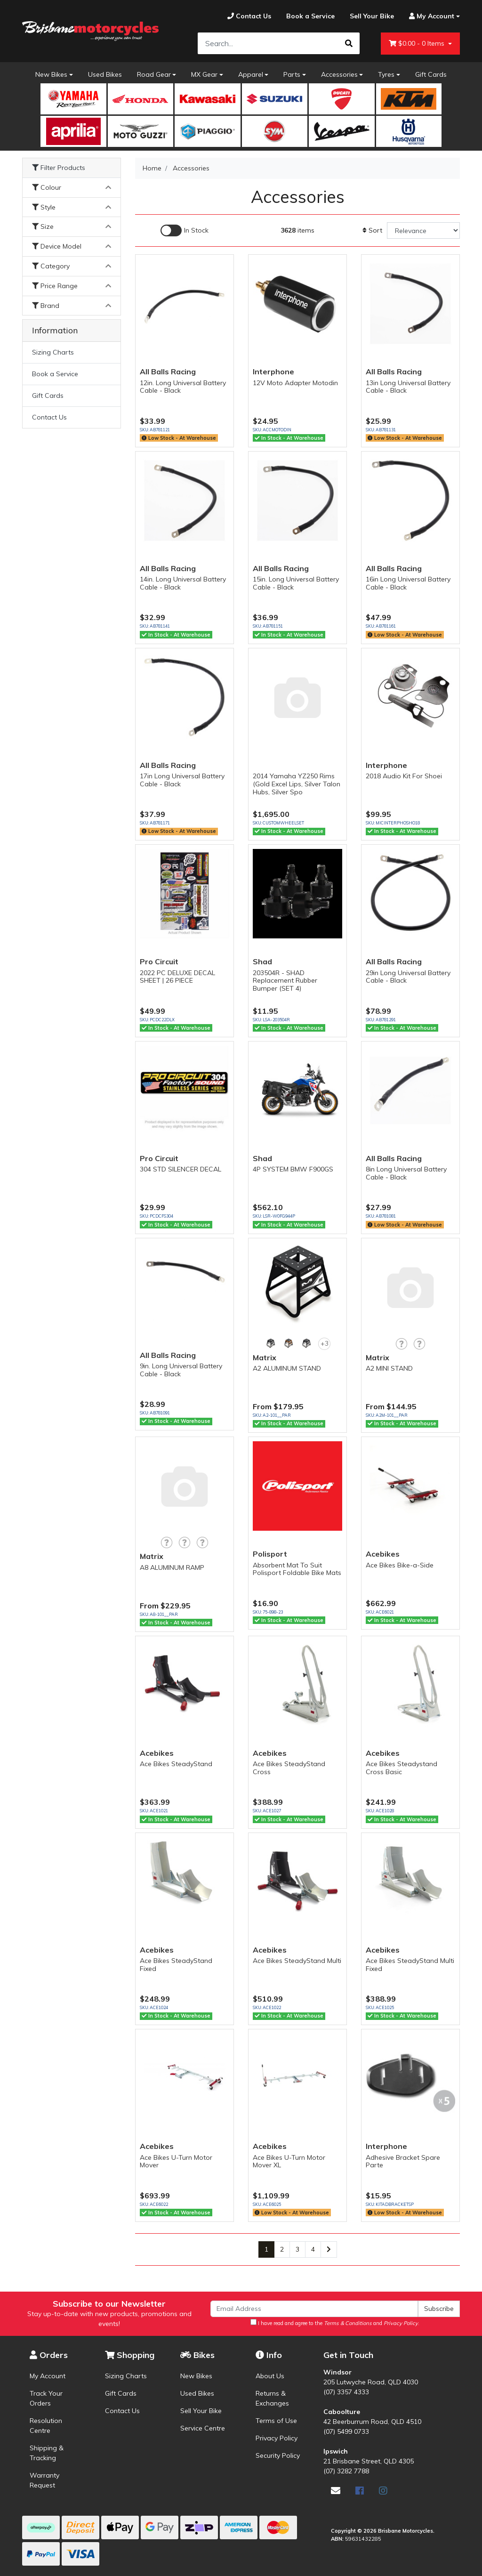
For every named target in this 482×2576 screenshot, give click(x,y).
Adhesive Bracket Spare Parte (403, 2161)
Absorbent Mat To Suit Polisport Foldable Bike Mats (297, 1569)
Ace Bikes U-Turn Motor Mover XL (289, 2161)
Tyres (386, 74)
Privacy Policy (276, 2438)
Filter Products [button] (58, 168)
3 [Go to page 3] (297, 2249)
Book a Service (55, 374)
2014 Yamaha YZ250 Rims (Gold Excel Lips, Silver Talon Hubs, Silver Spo (296, 784)
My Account (47, 2376)
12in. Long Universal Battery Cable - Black (183, 387)
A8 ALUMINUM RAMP (172, 1567)
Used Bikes (105, 74)
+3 (325, 1343)
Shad (262, 961)
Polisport (270, 1554)
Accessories (339, 74)
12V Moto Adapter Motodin (295, 383)
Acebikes (383, 1554)
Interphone (273, 371)
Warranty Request (44, 2480)
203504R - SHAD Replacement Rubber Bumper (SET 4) (285, 981)
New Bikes (51, 74)
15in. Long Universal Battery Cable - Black (296, 583)
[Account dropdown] (431, 16)
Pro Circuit (159, 961)
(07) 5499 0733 (346, 2431)
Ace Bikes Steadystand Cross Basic (401, 1768)
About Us (270, 2376)
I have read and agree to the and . (334, 2322)
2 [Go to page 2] (282, 2249)
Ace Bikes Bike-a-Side (400, 1565)
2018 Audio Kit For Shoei (404, 776)
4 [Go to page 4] (313, 2249)
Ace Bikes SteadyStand (176, 1764)
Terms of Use (276, 2420)
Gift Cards (431, 74)
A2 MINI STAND (389, 1368)
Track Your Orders (46, 2398)
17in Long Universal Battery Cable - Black (182, 780)
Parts (291, 74)
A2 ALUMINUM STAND (287, 1368)
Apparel (250, 74)
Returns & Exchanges (272, 2398)
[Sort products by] (423, 230)
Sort (372, 230)
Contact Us (49, 417)
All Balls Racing (168, 371)
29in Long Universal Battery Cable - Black (408, 977)
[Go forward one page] (329, 2249)
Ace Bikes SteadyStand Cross (289, 1768)
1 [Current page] (266, 2249)
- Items (417, 43)
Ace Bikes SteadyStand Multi (297, 1960)
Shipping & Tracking (47, 2453)
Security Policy (278, 2455)
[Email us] (335, 2490)
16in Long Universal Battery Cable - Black (408, 583)
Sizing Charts (53, 352)
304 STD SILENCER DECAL (180, 1169)
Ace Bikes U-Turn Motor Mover (176, 2161)
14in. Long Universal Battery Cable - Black (183, 583)
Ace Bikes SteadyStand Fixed (176, 1964)
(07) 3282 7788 (346, 2471)
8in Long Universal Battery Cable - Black (406, 1173)
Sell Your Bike (201, 2410)
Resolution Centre (46, 2425)
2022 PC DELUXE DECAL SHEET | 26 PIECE (177, 977)
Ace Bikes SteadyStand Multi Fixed (410, 1964)
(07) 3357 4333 (346, 2392)
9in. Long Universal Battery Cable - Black (181, 1370)
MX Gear (204, 74)
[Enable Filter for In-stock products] (185, 230)
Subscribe (439, 2308)
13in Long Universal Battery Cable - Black (408, 387)
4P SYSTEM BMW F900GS (293, 1169)
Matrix (264, 1357)
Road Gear (154, 74)
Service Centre (202, 2428)
